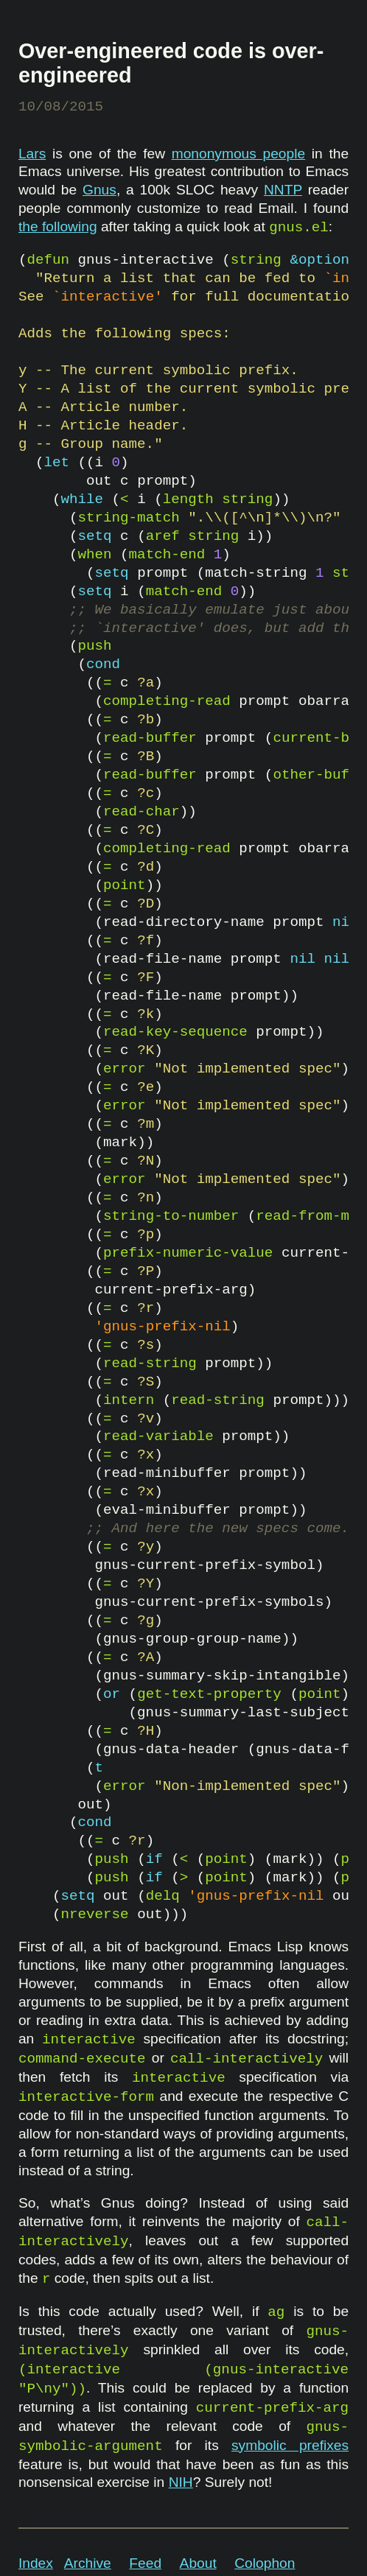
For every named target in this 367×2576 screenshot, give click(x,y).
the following (57, 226)
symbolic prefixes (290, 2445)
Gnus (99, 189)
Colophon (264, 2563)
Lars (32, 153)
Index (35, 2563)
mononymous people (238, 153)
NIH (181, 2482)
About (198, 2563)
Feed (145, 2563)
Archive (87, 2563)
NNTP (283, 189)
